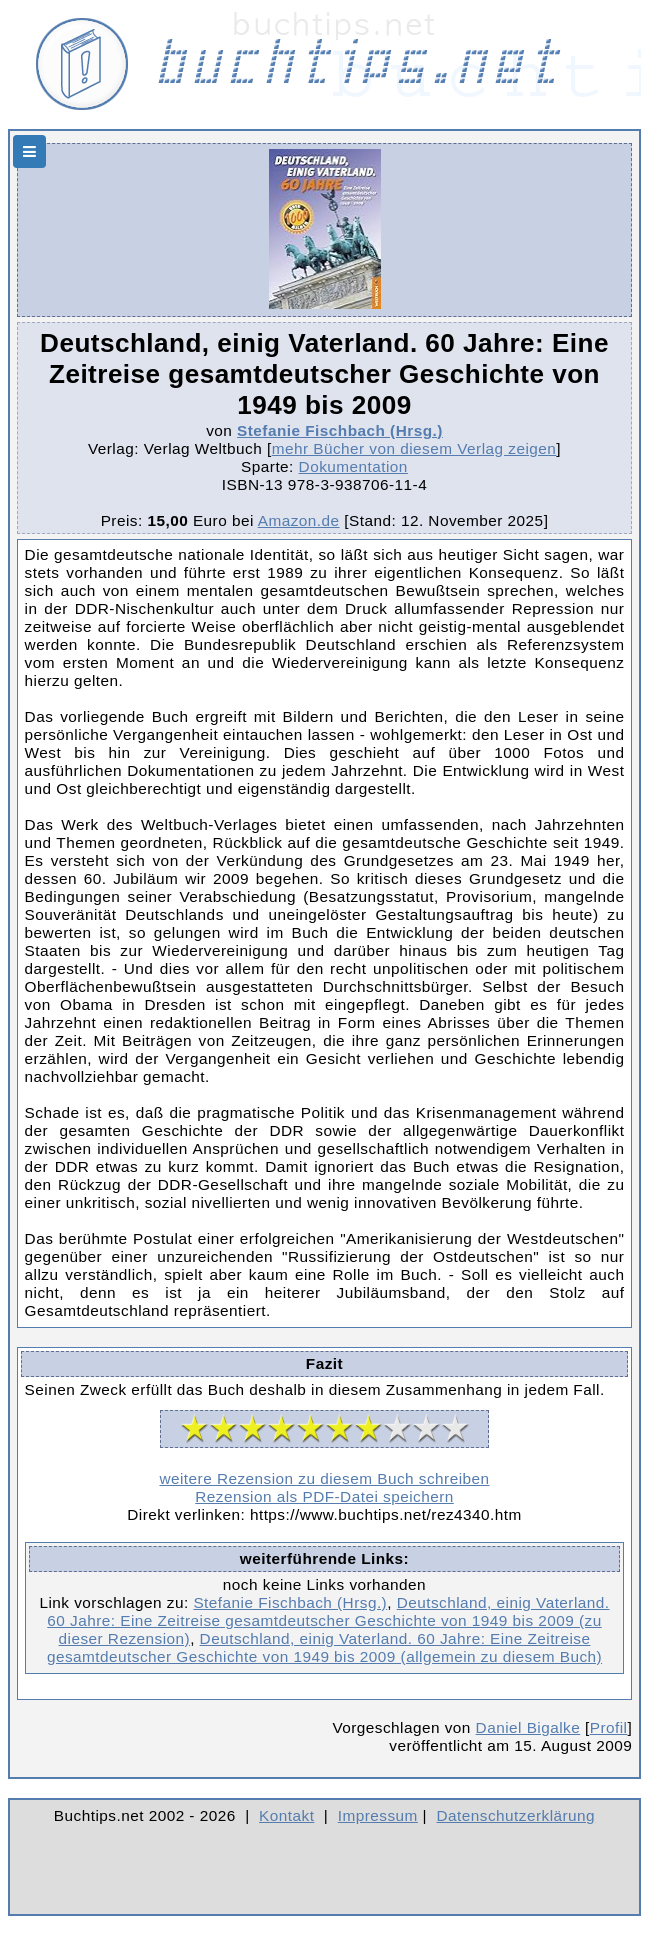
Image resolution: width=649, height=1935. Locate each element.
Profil (609, 1727)
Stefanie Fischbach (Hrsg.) (340, 430)
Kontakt (286, 1815)
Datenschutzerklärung (516, 1815)
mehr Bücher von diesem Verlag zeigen (414, 448)
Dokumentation (353, 466)
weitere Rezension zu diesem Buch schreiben (324, 1478)
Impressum (378, 1815)
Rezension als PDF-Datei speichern (324, 1496)
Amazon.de (299, 520)
